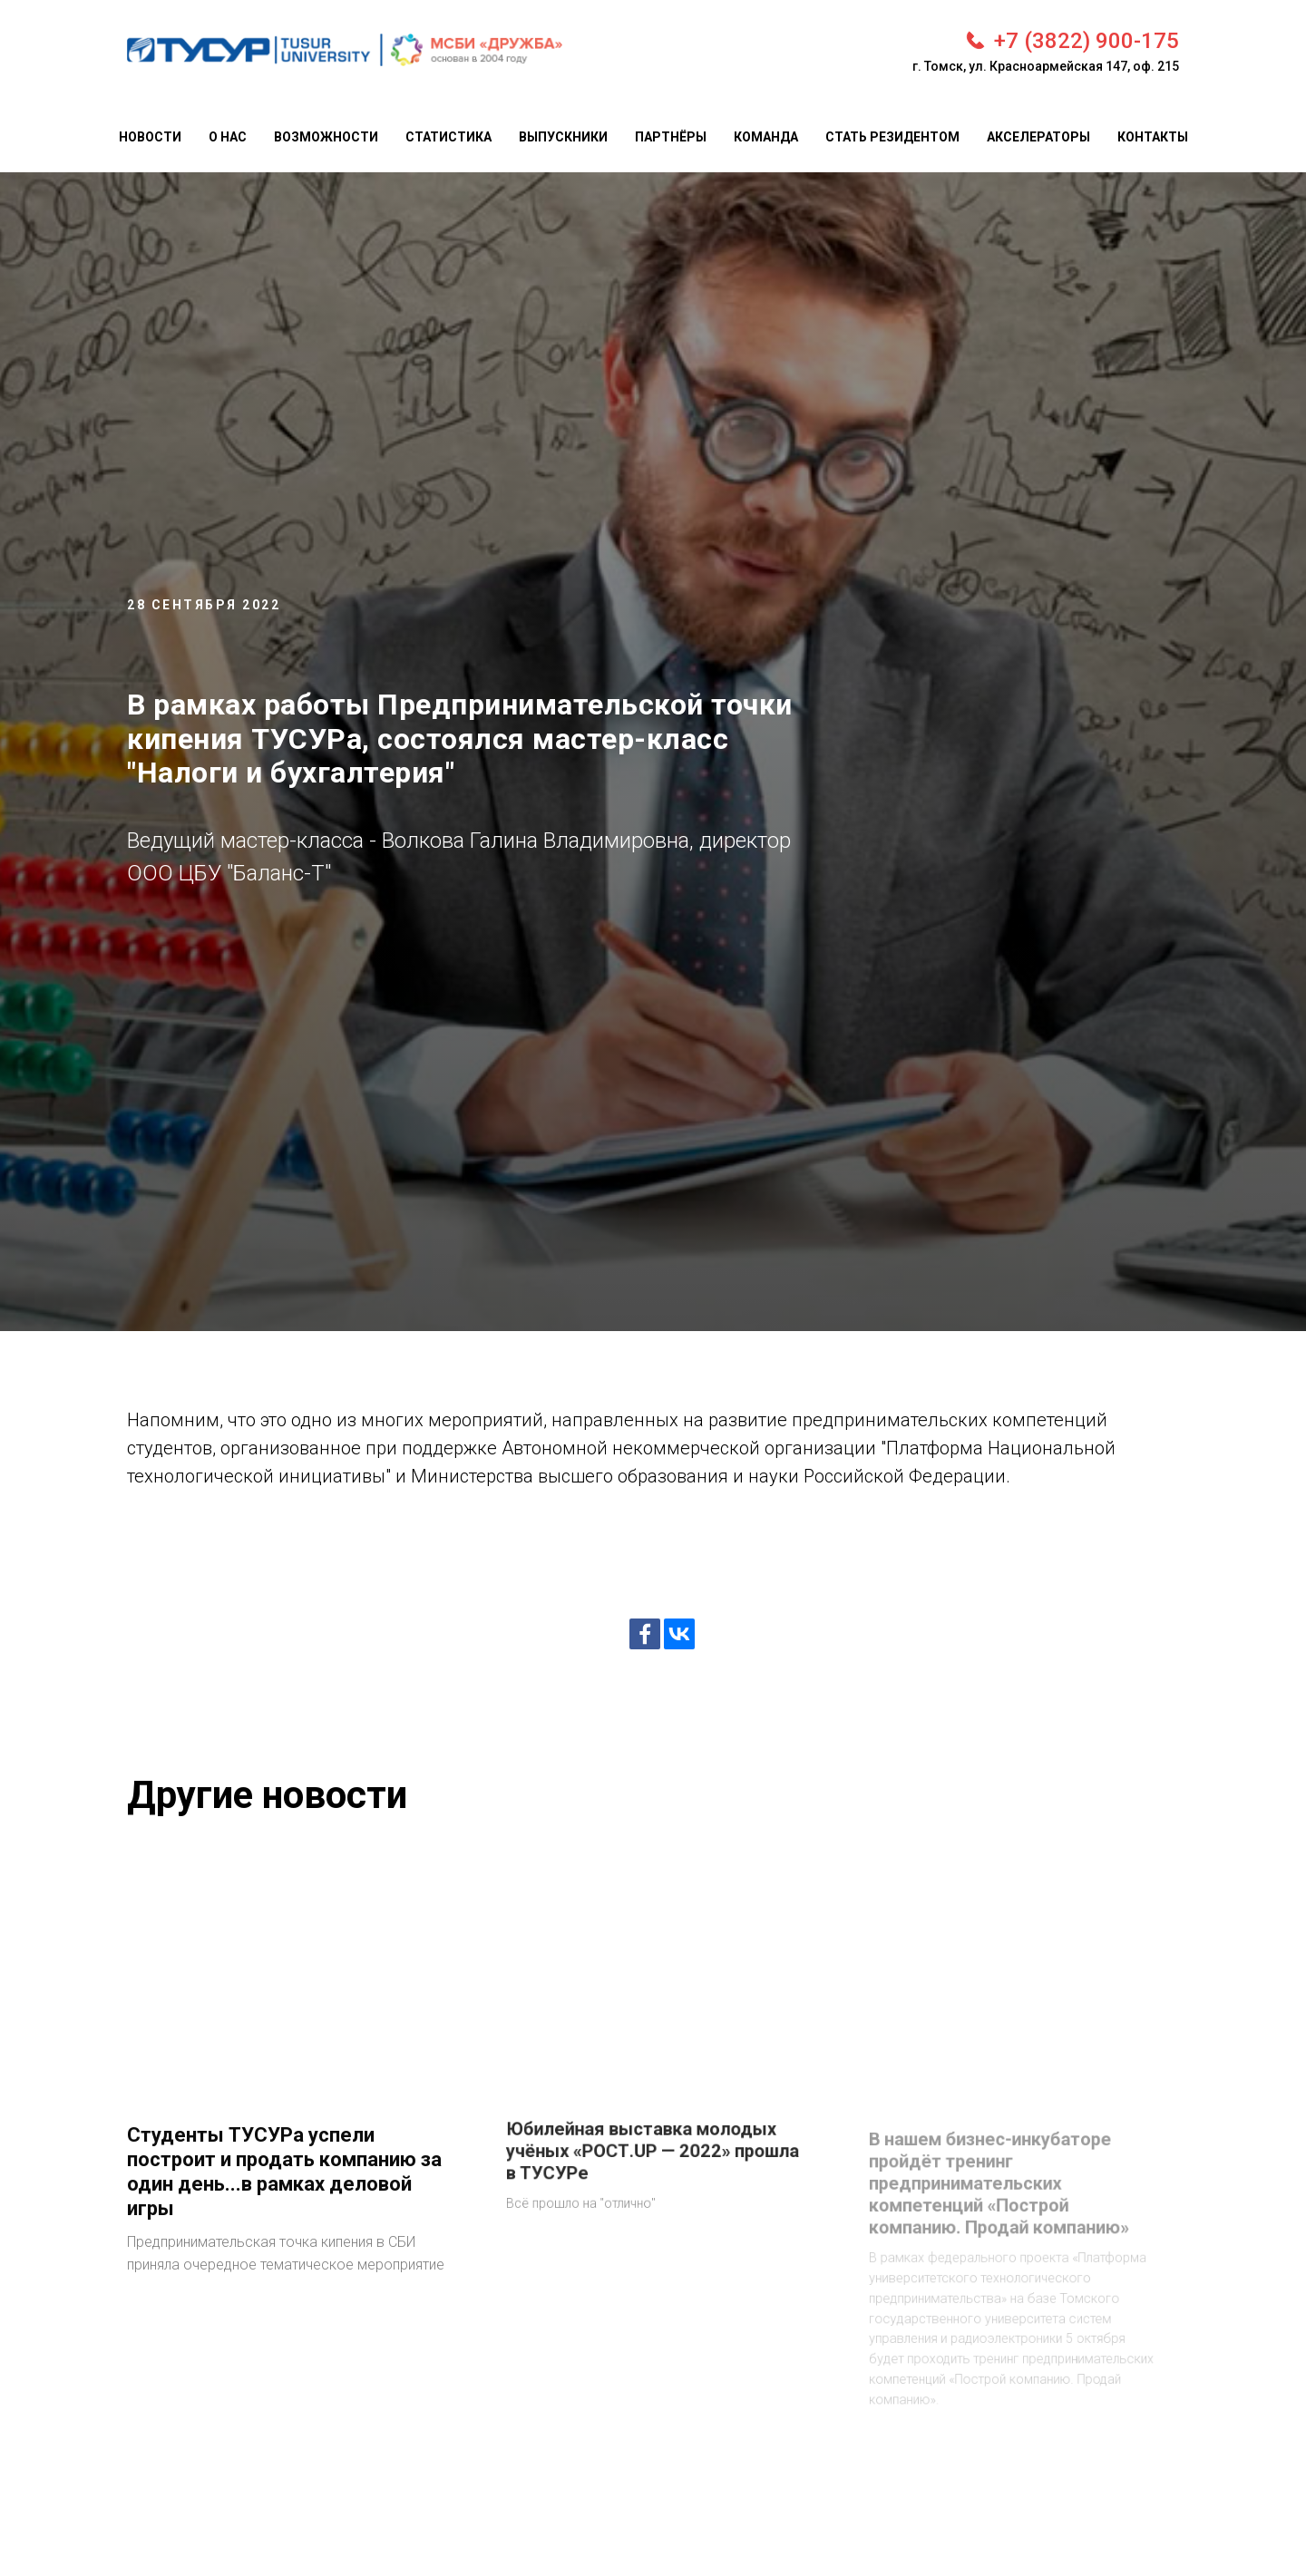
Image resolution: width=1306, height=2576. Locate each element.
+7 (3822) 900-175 (1086, 40)
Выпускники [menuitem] (563, 137)
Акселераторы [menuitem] (1038, 137)
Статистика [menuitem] (448, 137)
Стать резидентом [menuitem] (892, 137)
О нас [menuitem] (228, 137)
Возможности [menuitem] (326, 137)
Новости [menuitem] (150, 137)
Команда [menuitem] (766, 137)
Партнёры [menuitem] (671, 137)
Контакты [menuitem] (1152, 137)
